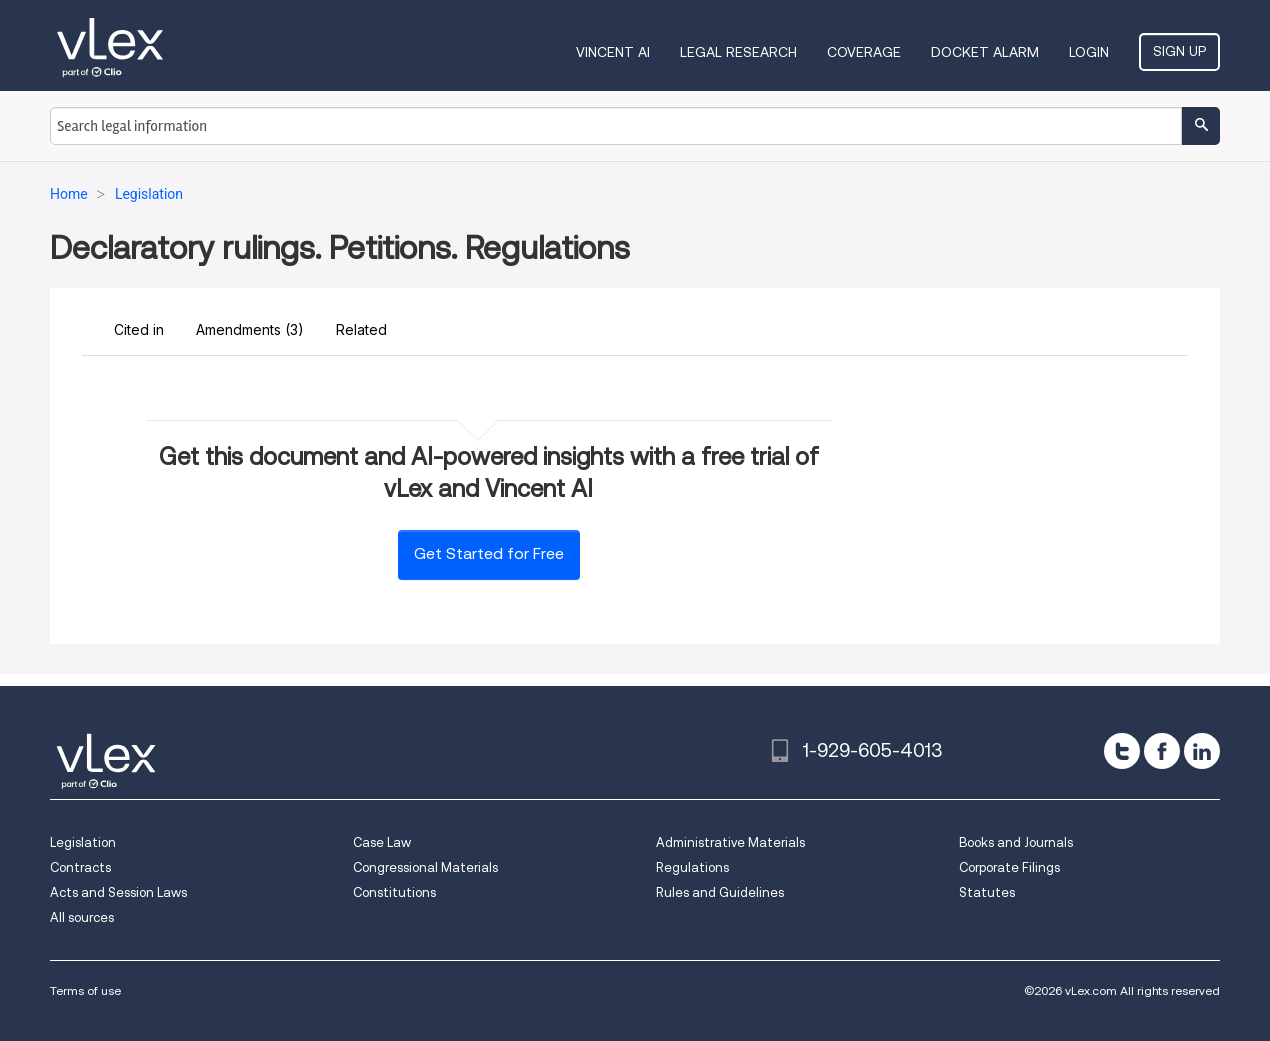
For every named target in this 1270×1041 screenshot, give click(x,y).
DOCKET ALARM (985, 52)
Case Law (382, 842)
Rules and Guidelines (720, 892)
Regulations (692, 867)
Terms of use (85, 990)
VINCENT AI (613, 52)
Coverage (864, 52)
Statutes (987, 892)
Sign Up (1179, 51)
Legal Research (738, 52)
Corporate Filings (1009, 867)
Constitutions (394, 892)
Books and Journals (1016, 842)
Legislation (83, 842)
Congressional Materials (425, 867)
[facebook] (1162, 751)
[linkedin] (1202, 751)
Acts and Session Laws (118, 892)
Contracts (80, 867)
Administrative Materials (730, 842)
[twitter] (1122, 751)
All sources (82, 917)
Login (1089, 52)
